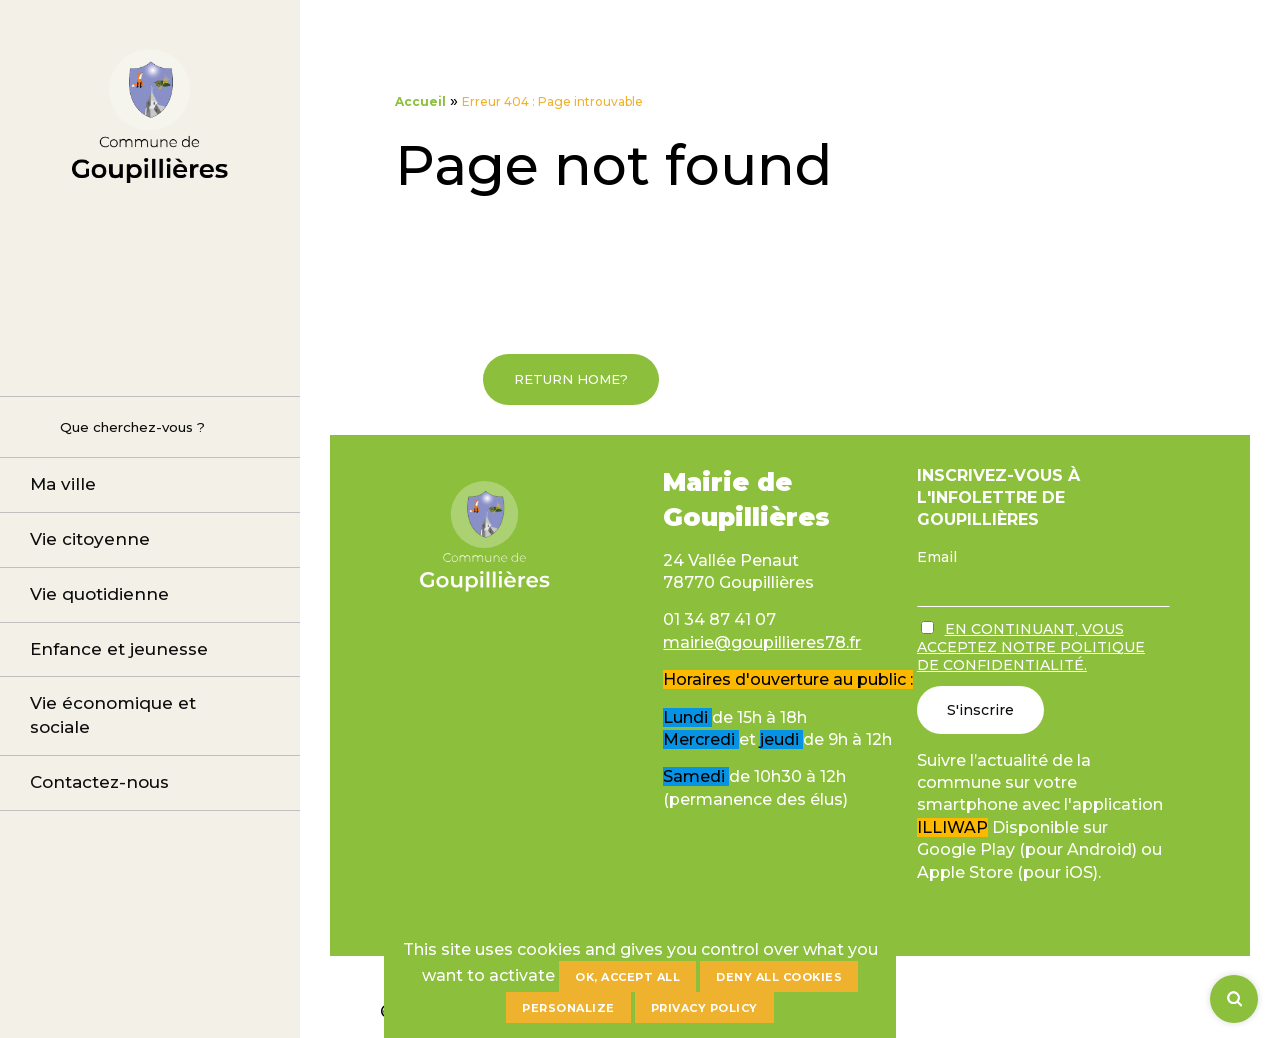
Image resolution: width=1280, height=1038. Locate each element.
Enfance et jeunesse (119, 649)
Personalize (568, 1008)
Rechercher (30, 426)
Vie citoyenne (90, 539)
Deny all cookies (779, 977)
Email (937, 557)
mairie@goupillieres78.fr (762, 642)
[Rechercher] (1234, 999)
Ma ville (63, 484)
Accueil (420, 101)
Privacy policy (704, 1008)
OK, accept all (627, 977)
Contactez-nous (99, 782)
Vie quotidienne (99, 594)
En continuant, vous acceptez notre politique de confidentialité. (1031, 647)
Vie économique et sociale (113, 715)
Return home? (571, 379)
